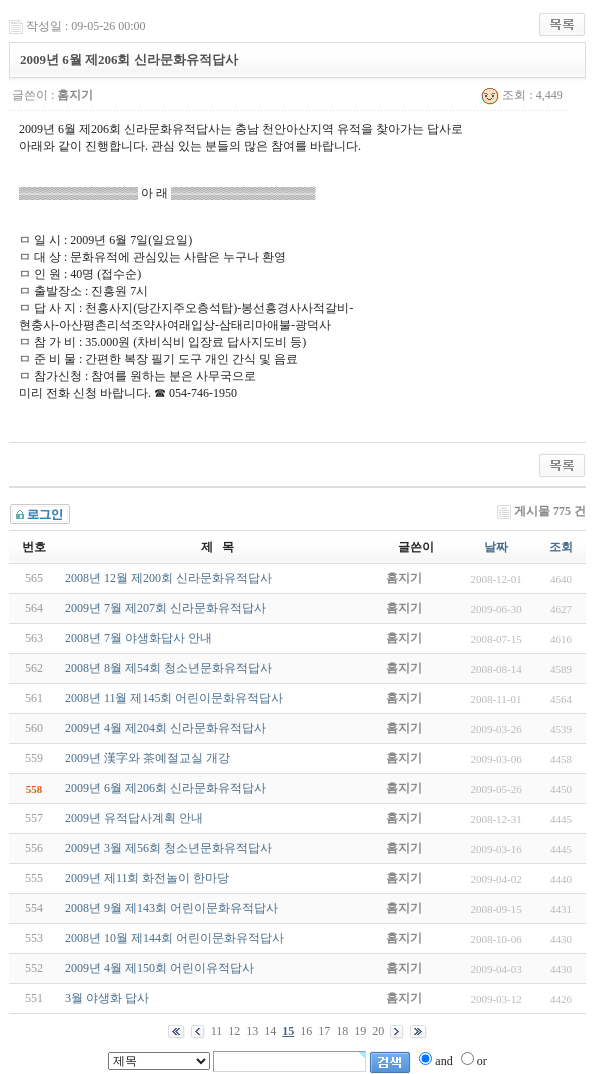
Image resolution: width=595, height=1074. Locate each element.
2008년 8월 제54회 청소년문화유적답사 (168, 668)
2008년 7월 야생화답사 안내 (138, 638)
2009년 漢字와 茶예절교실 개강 (147, 758)
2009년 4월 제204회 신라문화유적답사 (165, 728)
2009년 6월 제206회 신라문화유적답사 (165, 788)
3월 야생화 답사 (107, 998)
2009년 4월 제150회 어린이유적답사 (159, 968)
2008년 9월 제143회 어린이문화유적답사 (171, 908)
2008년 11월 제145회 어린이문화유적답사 (174, 698)
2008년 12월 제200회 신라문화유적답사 (168, 578)
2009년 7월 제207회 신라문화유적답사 (165, 608)
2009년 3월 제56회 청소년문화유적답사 (168, 848)
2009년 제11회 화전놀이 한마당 (147, 878)
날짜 (496, 547)
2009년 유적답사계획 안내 (134, 818)
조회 (561, 547)
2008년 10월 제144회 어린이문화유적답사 (174, 938)
